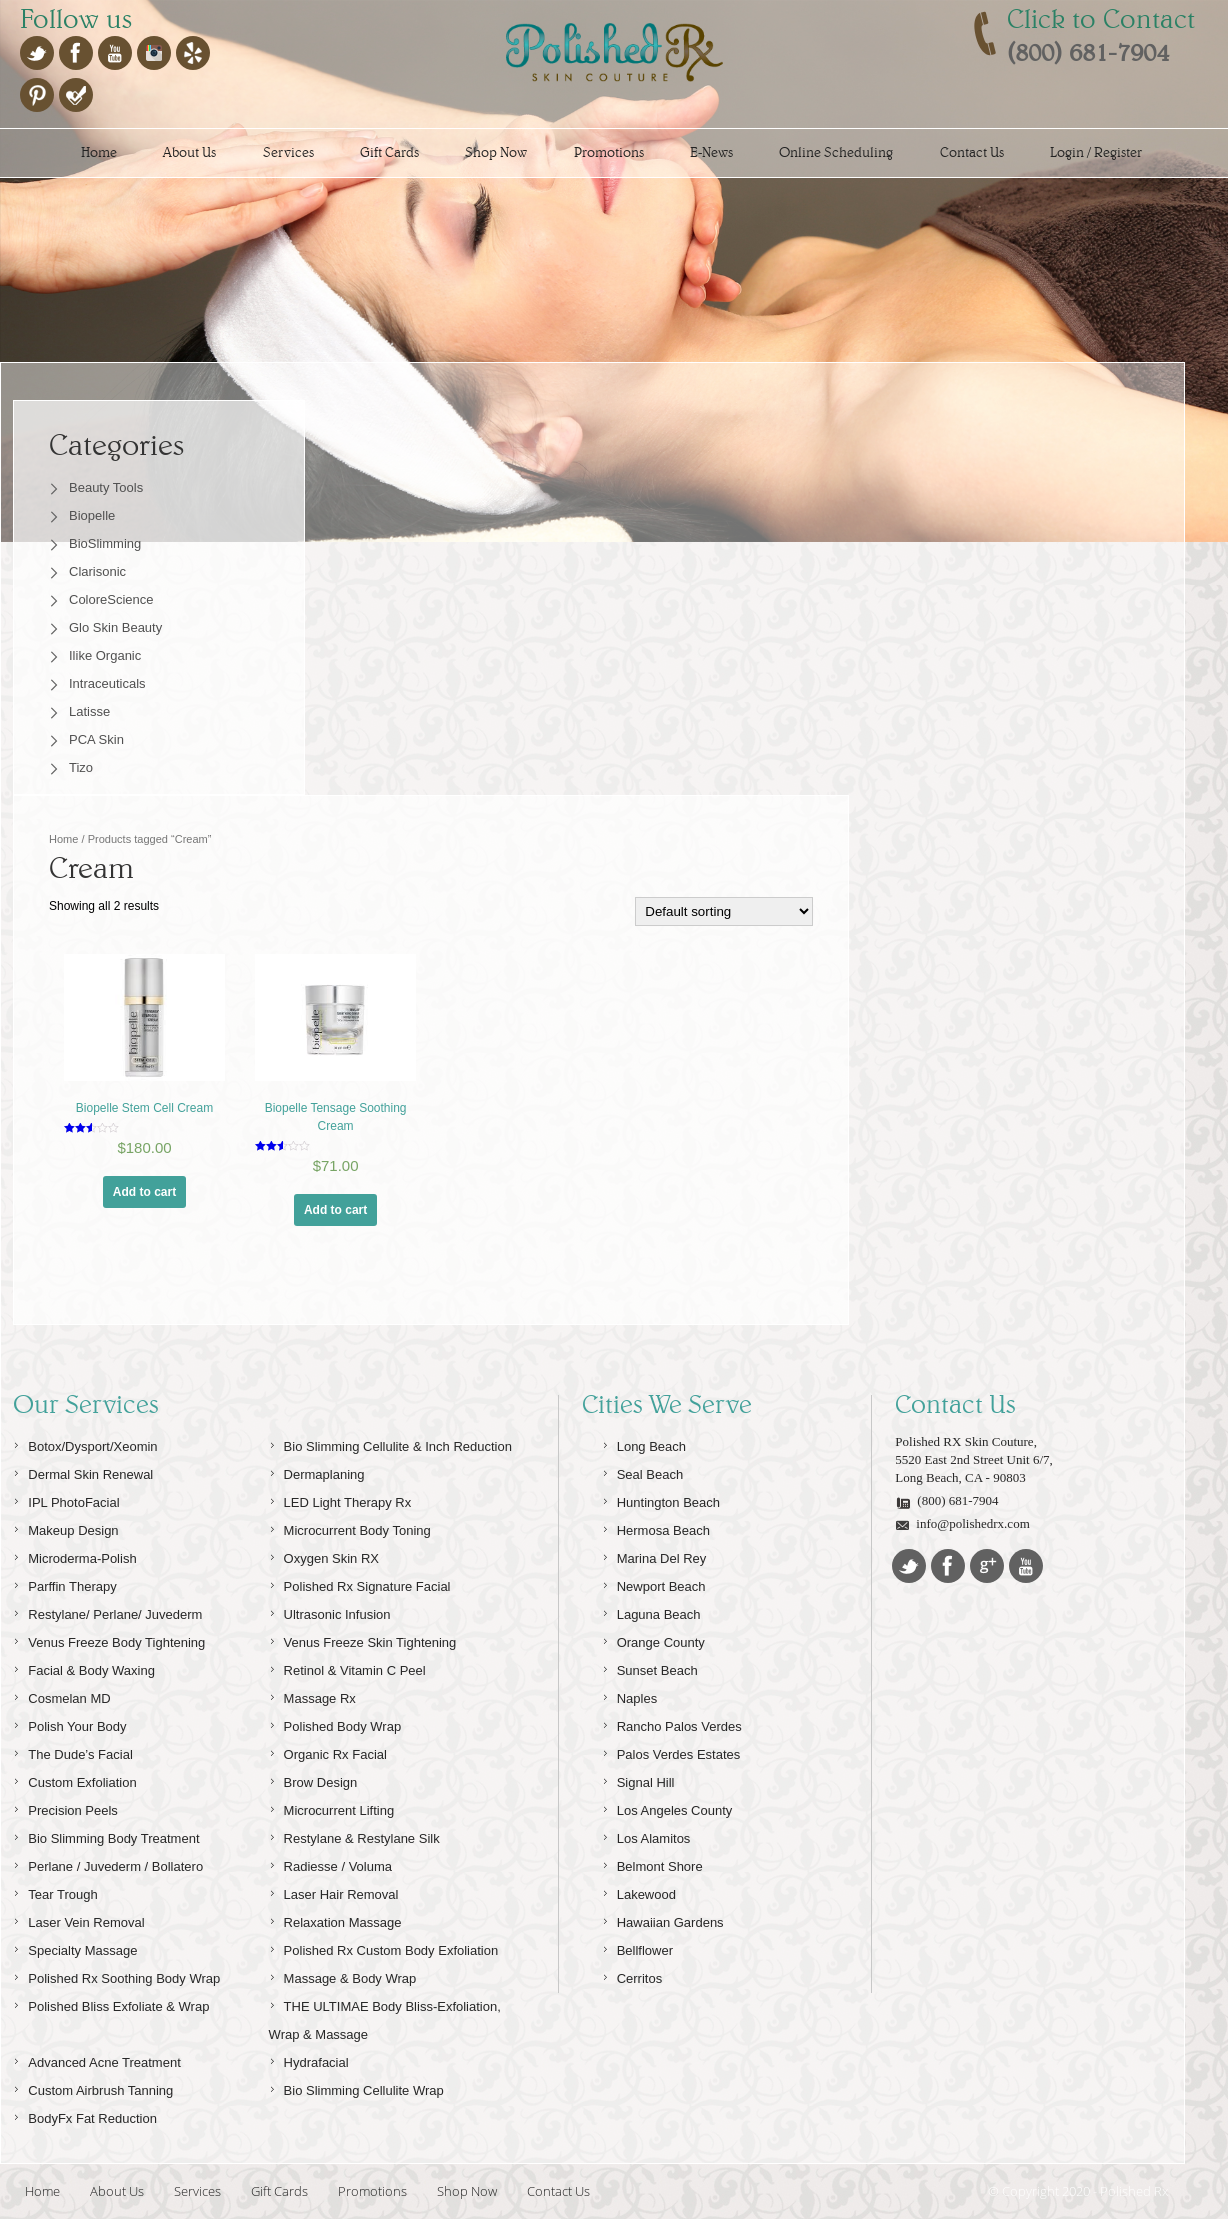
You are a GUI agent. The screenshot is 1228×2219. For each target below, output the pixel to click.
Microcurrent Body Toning (350, 1527)
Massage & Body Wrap (343, 1975)
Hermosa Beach (656, 1527)
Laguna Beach (651, 1611)
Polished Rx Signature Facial (360, 1583)
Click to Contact (1101, 19)
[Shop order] (724, 911)
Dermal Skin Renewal (83, 1471)
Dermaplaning (317, 1471)
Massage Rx (312, 1695)
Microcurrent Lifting (332, 1807)
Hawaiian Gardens (663, 1919)
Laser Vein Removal (78, 1919)
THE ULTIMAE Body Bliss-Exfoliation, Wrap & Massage (385, 2017)
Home (99, 152)
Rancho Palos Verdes (672, 1723)
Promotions (609, 152)
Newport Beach (654, 1583)
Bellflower (637, 1947)
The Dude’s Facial (73, 1751)
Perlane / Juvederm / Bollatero (108, 1863)
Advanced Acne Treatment (96, 2059)
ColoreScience (111, 599)
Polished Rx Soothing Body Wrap (116, 1975)
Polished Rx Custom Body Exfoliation (384, 1947)
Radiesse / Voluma (330, 1863)
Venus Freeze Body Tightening (109, 1639)
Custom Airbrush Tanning (93, 2087)
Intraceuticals (107, 683)
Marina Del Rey (654, 1555)
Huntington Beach (661, 1499)
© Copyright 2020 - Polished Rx (1078, 2191)
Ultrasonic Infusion (330, 1611)
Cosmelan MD (61, 1695)
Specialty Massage (75, 1947)
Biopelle (92, 515)
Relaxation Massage (335, 1919)
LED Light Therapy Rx (340, 1499)
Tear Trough (55, 1891)
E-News (711, 152)
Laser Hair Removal (334, 1891)
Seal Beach (643, 1471)
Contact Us (972, 152)
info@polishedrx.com (962, 1523)
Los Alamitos (646, 1835)
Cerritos (632, 1975)
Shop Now (496, 152)
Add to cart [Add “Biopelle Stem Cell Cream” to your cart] (144, 1192)
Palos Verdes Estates (671, 1751)
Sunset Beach (650, 1667)
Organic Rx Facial (328, 1751)
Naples (629, 1695)
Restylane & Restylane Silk (354, 1835)
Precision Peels (65, 1807)
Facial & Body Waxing (84, 1667)
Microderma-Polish (74, 1555)
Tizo (81, 767)
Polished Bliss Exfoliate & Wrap (111, 2003)
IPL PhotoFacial (66, 1499)
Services (288, 152)
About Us (189, 152)
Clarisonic (97, 571)
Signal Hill (638, 1779)
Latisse (89, 711)
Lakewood (639, 1891)
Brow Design (313, 1779)
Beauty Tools (106, 487)
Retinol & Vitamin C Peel (347, 1667)
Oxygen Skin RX (324, 1555)
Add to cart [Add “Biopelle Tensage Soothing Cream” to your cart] (335, 1210)
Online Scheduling (836, 152)
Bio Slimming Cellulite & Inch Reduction (390, 1443)
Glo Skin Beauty (115, 627)
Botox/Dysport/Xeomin (85, 1443)
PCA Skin (96, 739)
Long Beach (644, 1443)
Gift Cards (389, 152)
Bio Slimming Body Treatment (106, 1835)
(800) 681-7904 (946, 1501)
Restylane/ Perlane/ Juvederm (107, 1611)
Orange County (653, 1639)
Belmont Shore (652, 1863)
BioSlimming (105, 543)
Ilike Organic (105, 655)
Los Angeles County (667, 1807)
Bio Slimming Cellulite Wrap (356, 2087)
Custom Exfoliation (74, 1779)
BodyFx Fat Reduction (85, 2115)
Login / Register (1096, 152)
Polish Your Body (69, 1723)
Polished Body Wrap (335, 1723)
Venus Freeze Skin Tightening (363, 1639)
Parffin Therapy (64, 1583)
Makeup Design (65, 1527)
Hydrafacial (309, 2059)
